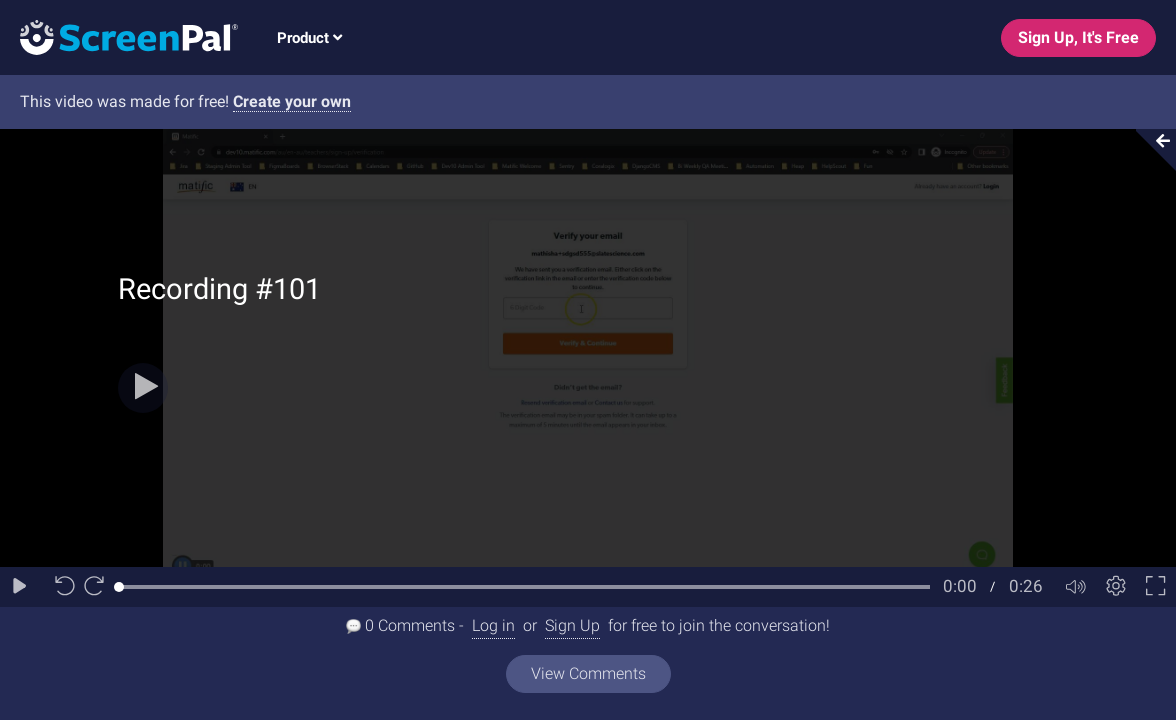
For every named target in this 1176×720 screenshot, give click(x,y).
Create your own (292, 101)
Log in (493, 625)
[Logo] (119, 36)
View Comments (588, 673)
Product (309, 38)
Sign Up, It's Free (1078, 37)
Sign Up (572, 625)
